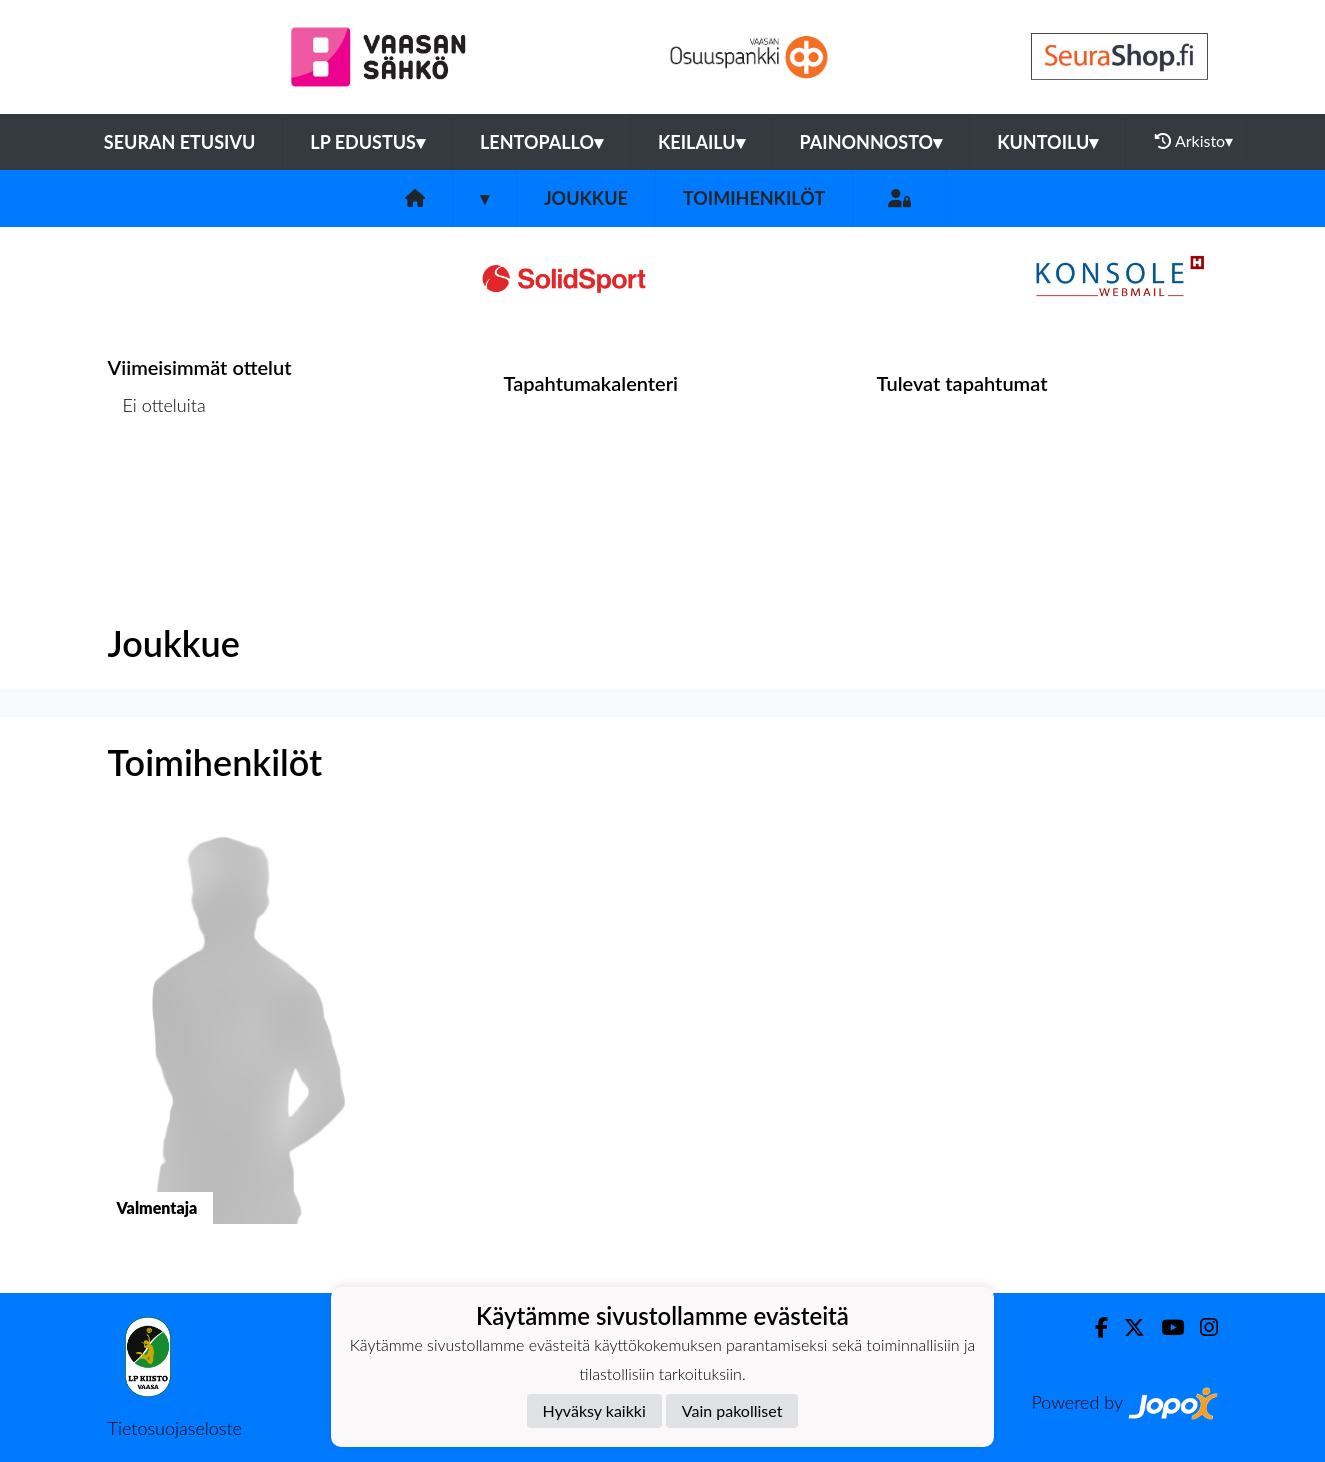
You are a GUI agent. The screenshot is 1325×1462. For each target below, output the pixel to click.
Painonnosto (871, 142)
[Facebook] (1093, 1327)
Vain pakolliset (732, 1410)
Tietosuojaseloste (175, 1428)
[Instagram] (1201, 1327)
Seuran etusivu (180, 142)
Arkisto (1194, 141)
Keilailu (701, 142)
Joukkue (586, 198)
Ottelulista (157, 482)
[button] (235, 1040)
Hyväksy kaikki (594, 1410)
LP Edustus (367, 142)
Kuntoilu (1047, 142)
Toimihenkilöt (754, 198)
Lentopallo (541, 142)
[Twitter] (1126, 1327)
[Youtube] (1164, 1327)
